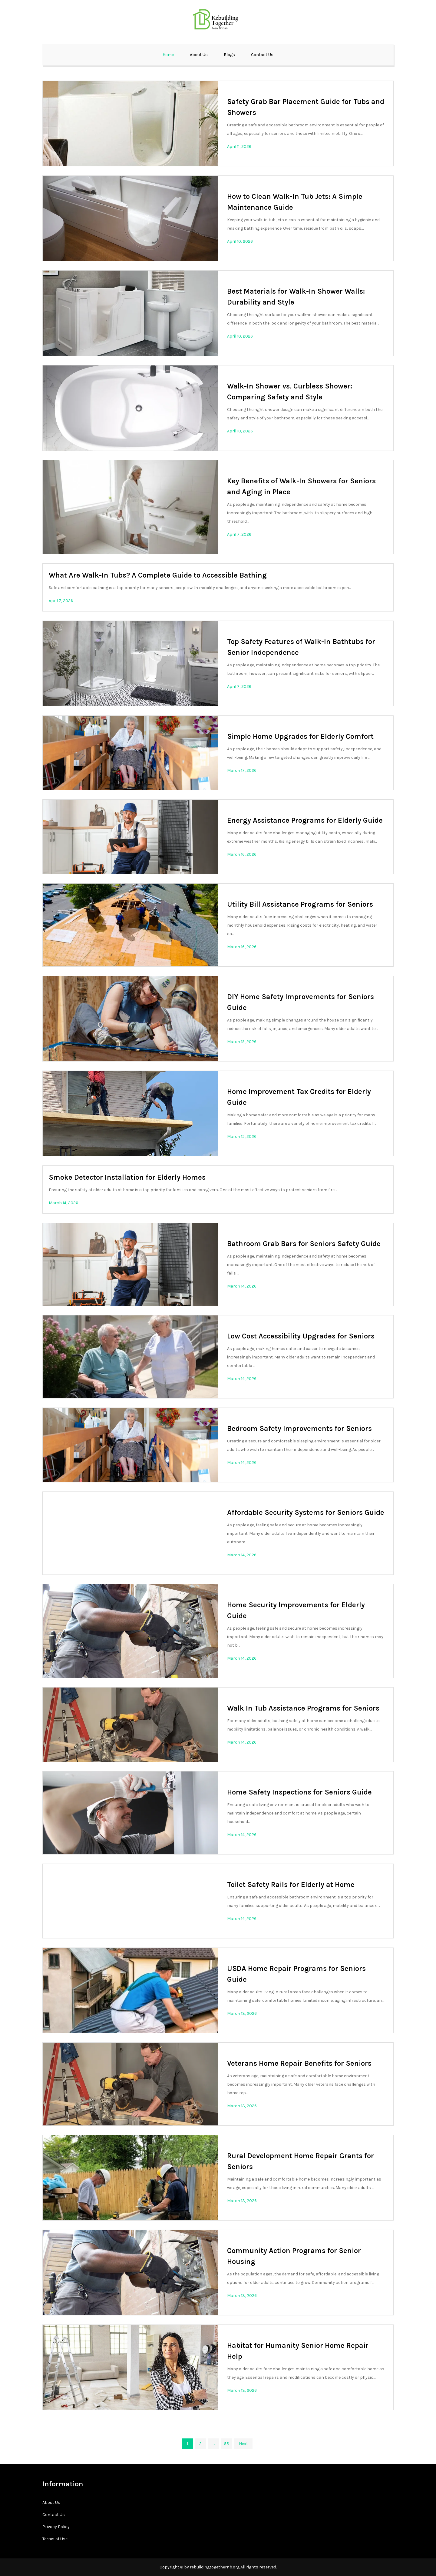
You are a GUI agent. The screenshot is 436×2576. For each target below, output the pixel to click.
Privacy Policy (56, 2526)
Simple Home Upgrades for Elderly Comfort (300, 736)
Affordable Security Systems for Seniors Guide (305, 1512)
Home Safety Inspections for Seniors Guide (299, 1792)
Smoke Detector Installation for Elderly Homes (127, 1177)
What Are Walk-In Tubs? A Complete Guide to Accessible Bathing (158, 575)
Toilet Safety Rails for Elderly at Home (291, 1884)
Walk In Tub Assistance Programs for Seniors (303, 1708)
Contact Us (262, 54)
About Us (199, 54)
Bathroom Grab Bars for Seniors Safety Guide (304, 1243)
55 (226, 2443)
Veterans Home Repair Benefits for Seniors (299, 2063)
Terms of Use (55, 2538)
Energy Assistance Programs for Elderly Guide (305, 820)
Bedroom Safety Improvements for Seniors (299, 1428)
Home (168, 54)
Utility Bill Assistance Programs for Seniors (300, 904)
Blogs (229, 54)
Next (243, 2443)
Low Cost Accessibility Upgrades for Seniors (301, 1336)
